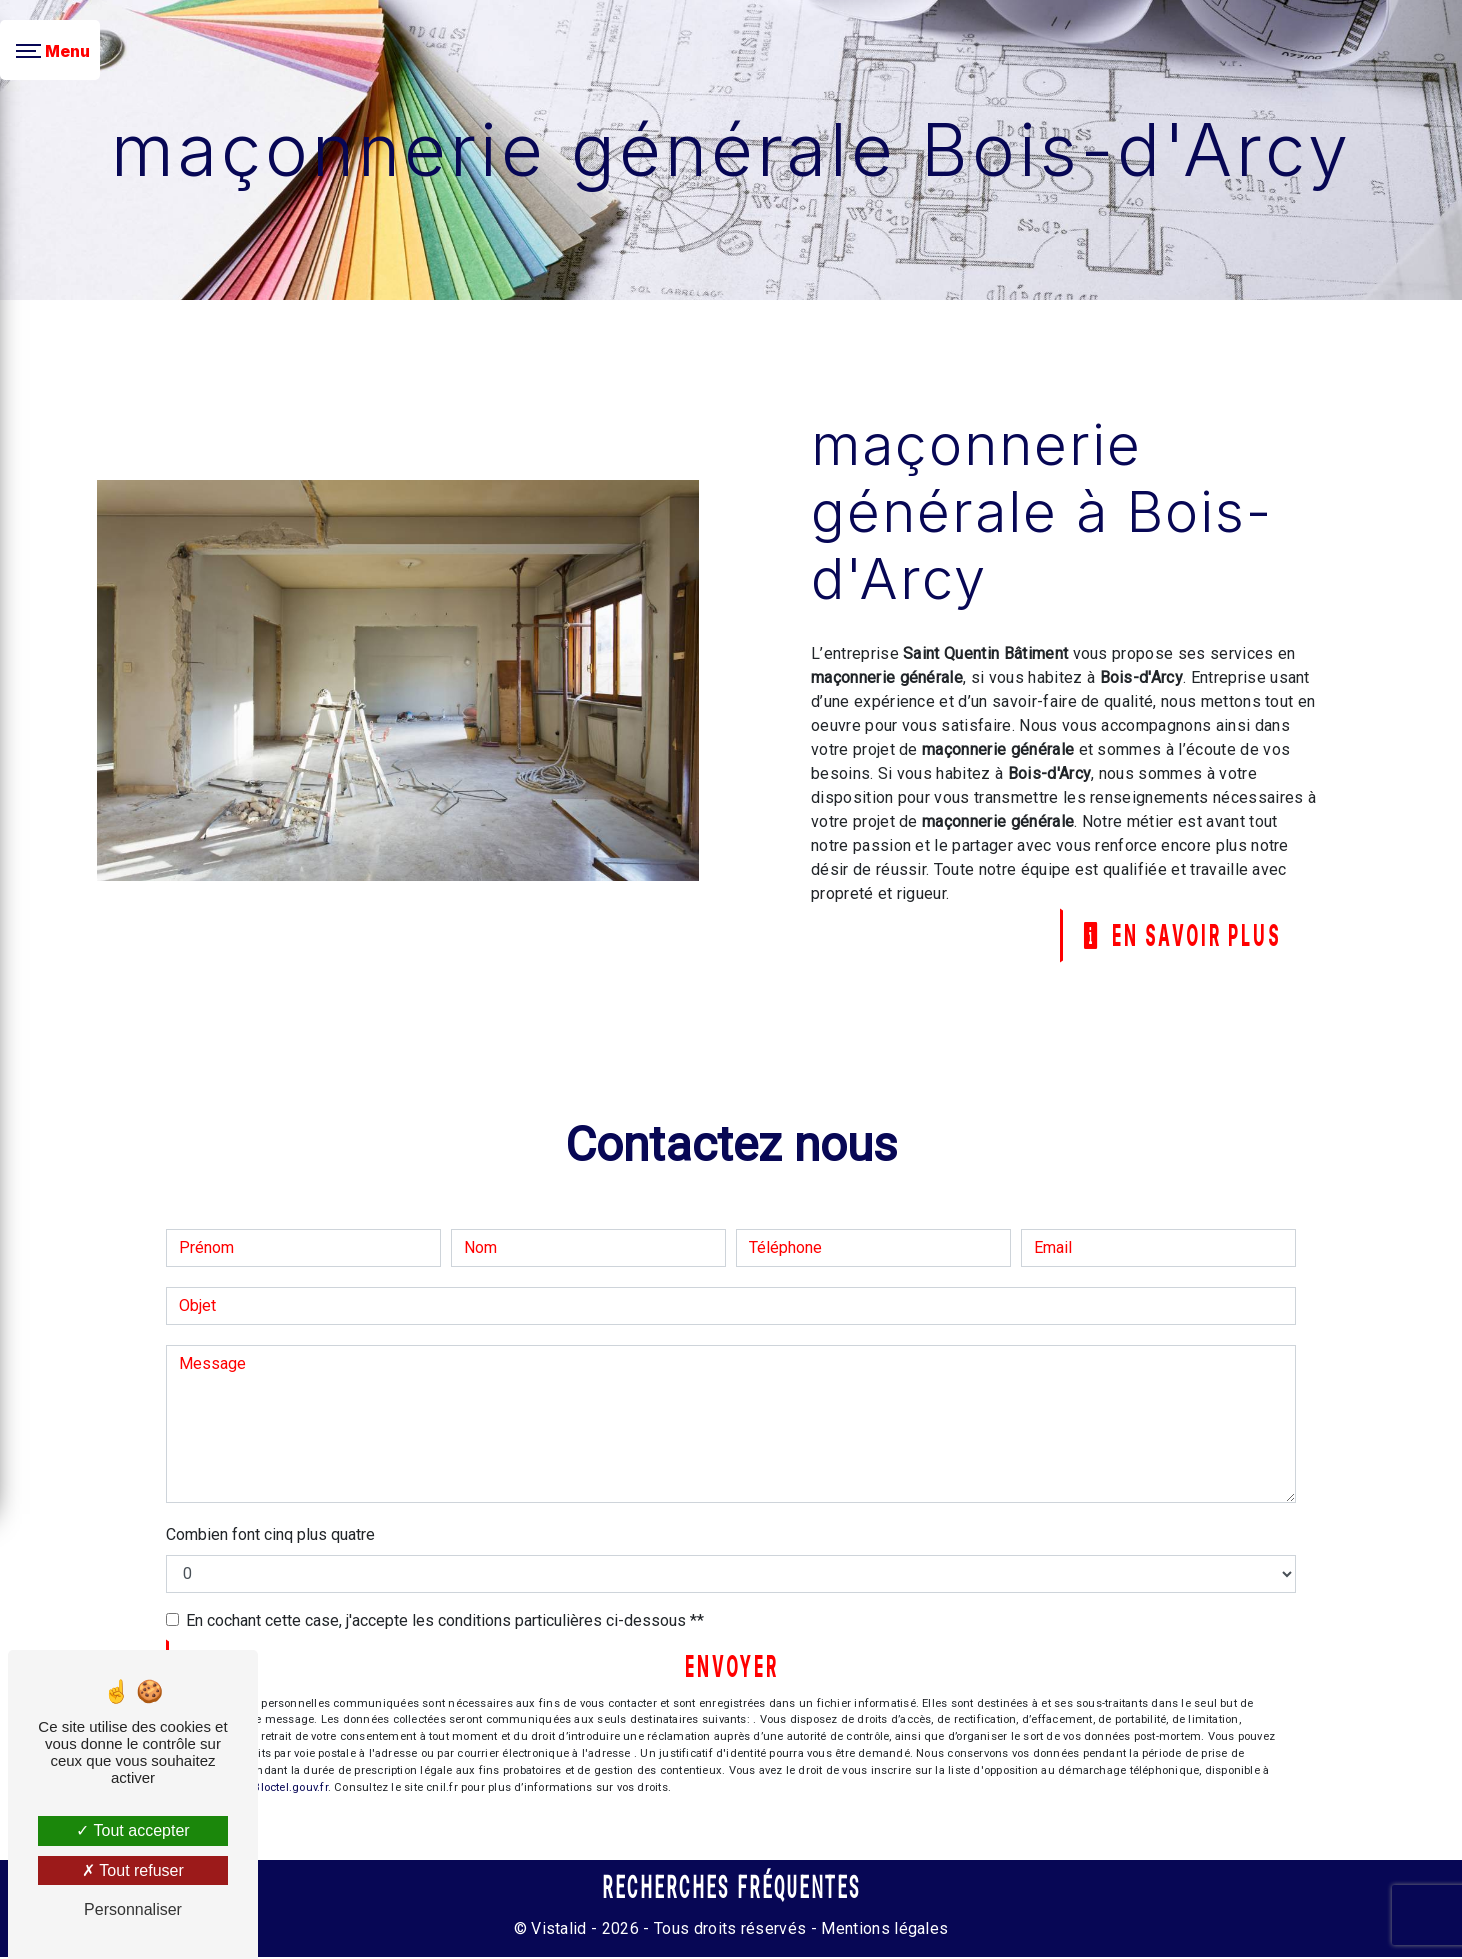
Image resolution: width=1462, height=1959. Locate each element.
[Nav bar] (50, 50)
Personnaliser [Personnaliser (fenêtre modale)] (133, 1909)
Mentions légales (882, 1930)
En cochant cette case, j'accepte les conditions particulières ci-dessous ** (445, 1621)
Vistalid (559, 1930)
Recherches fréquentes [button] (731, 1890)
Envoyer (732, 1668)
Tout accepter (132, 1830)
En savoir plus (1176, 936)
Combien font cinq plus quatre (270, 1535)
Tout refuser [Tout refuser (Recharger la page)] (133, 1870)
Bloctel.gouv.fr (290, 1789)
